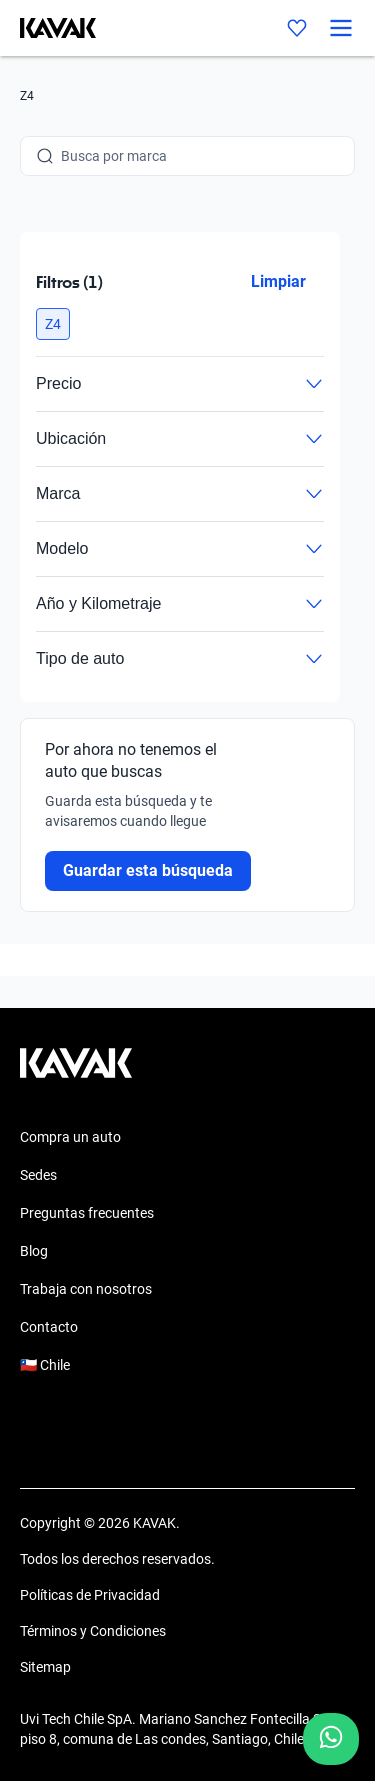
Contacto (49, 1327)
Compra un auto (70, 1137)
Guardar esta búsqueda (148, 870)
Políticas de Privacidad (90, 1595)
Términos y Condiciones (93, 1631)
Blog (34, 1251)
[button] (53, 324)
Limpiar (278, 281)
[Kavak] (48, 28)
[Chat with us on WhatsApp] (331, 1739)
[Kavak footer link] (76, 1073)
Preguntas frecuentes (87, 1213)
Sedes (38, 1175)
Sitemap (45, 1667)
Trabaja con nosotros (86, 1289)
